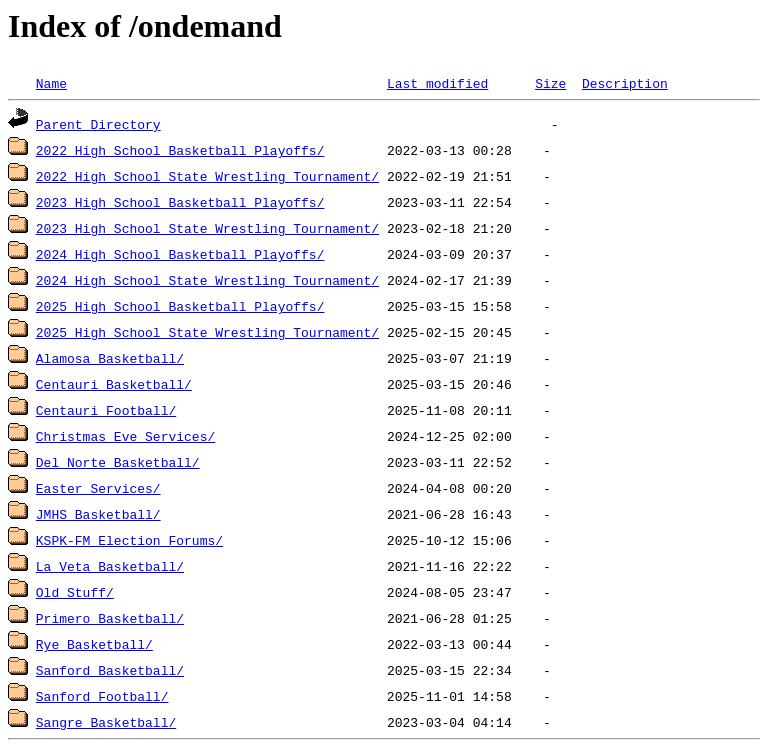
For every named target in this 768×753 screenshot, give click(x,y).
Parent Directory (98, 124)
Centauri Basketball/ (114, 384)
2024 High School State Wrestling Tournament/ (207, 280)
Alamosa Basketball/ (110, 358)
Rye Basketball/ (94, 644)
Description (625, 83)
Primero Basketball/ (110, 618)
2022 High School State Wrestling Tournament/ (207, 176)
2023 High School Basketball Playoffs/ (180, 202)
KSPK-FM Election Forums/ (129, 540)
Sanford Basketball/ (110, 670)
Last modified (437, 83)
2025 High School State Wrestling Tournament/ (207, 332)
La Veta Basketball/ (110, 566)
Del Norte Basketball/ (118, 462)
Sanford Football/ (102, 696)
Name (51, 83)
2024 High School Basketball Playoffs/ (180, 254)
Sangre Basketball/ (106, 722)
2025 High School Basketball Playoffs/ (180, 306)
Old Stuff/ (75, 592)
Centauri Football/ (106, 410)
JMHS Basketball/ (98, 514)
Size (550, 83)
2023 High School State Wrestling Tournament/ (207, 228)
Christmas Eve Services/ (125, 436)
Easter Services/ (98, 488)
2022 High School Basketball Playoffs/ (180, 150)
